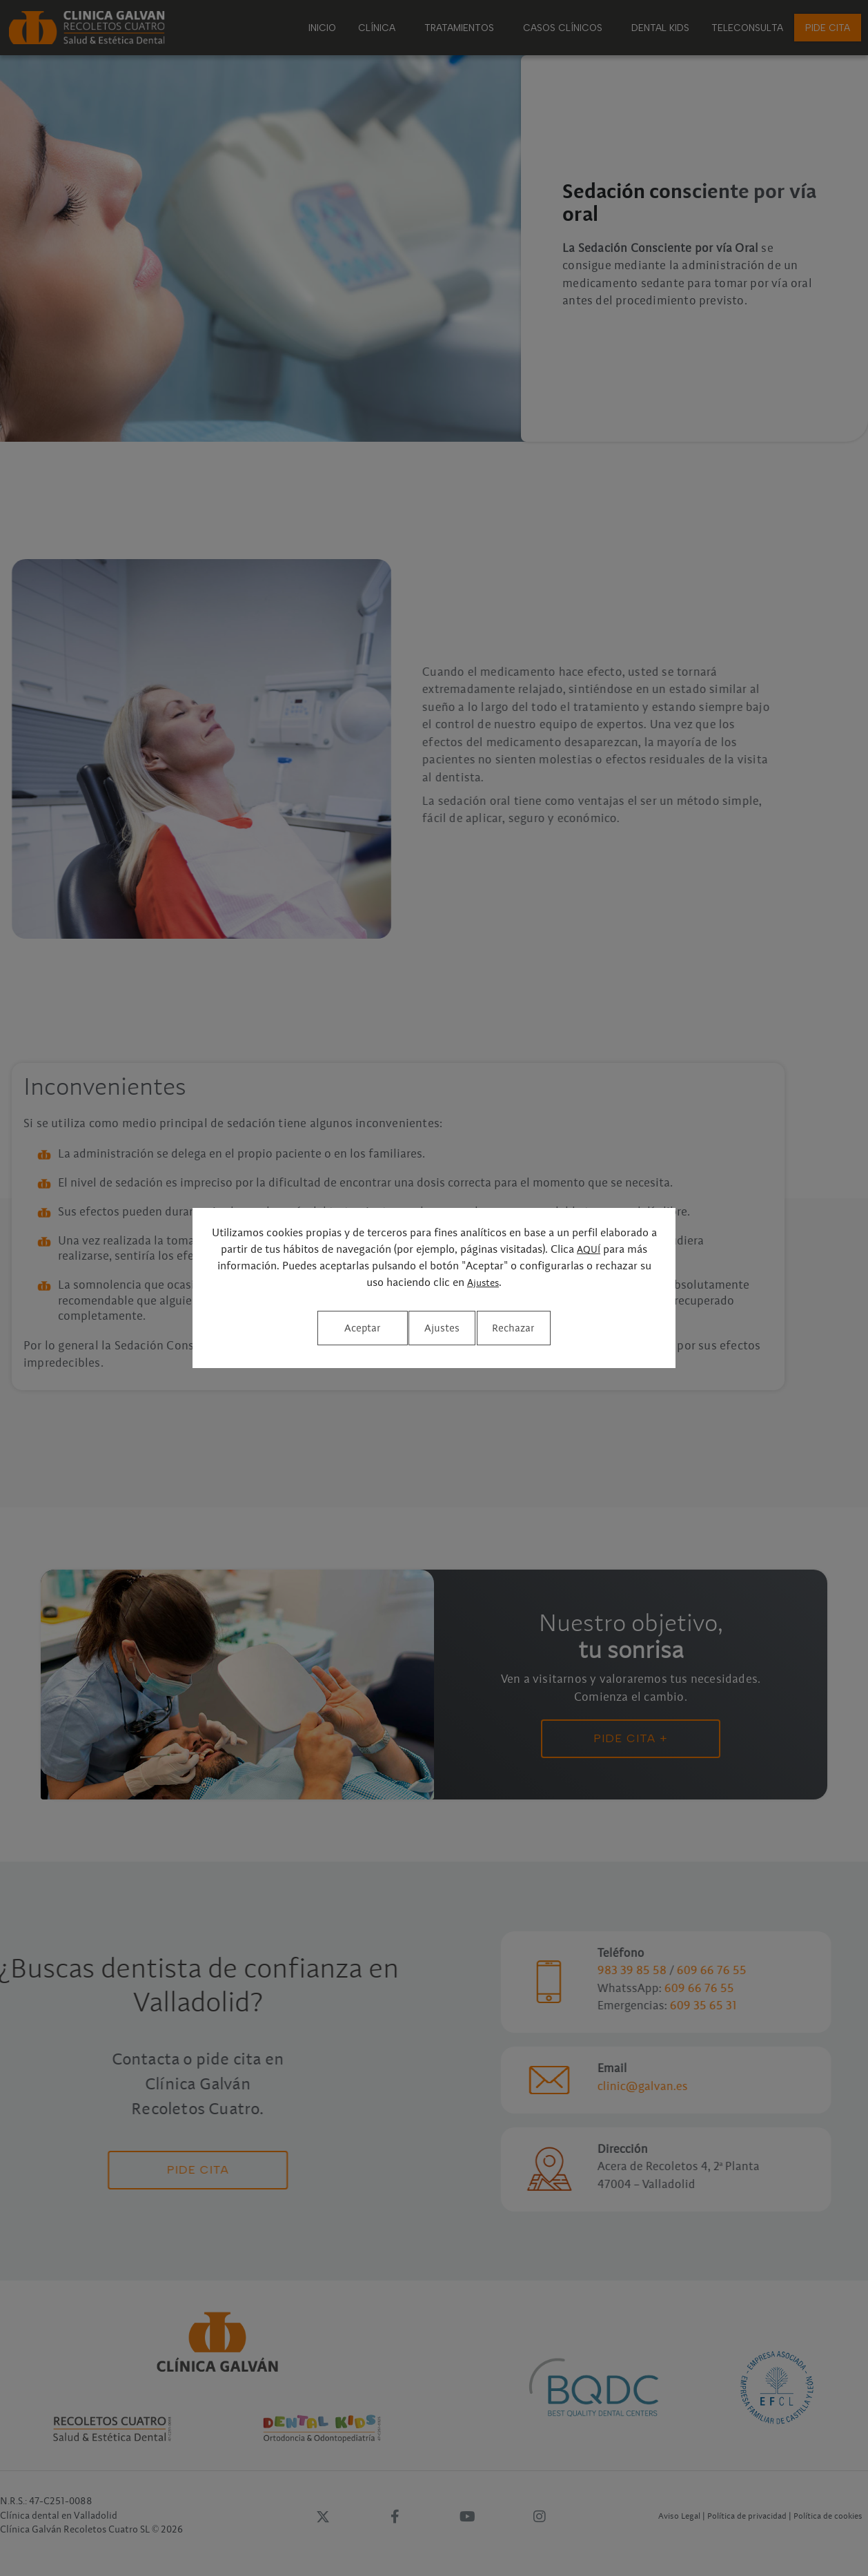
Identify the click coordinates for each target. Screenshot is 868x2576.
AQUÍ (588, 1255)
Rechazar (433, 1328)
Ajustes (483, 1288)
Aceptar (550, 1328)
